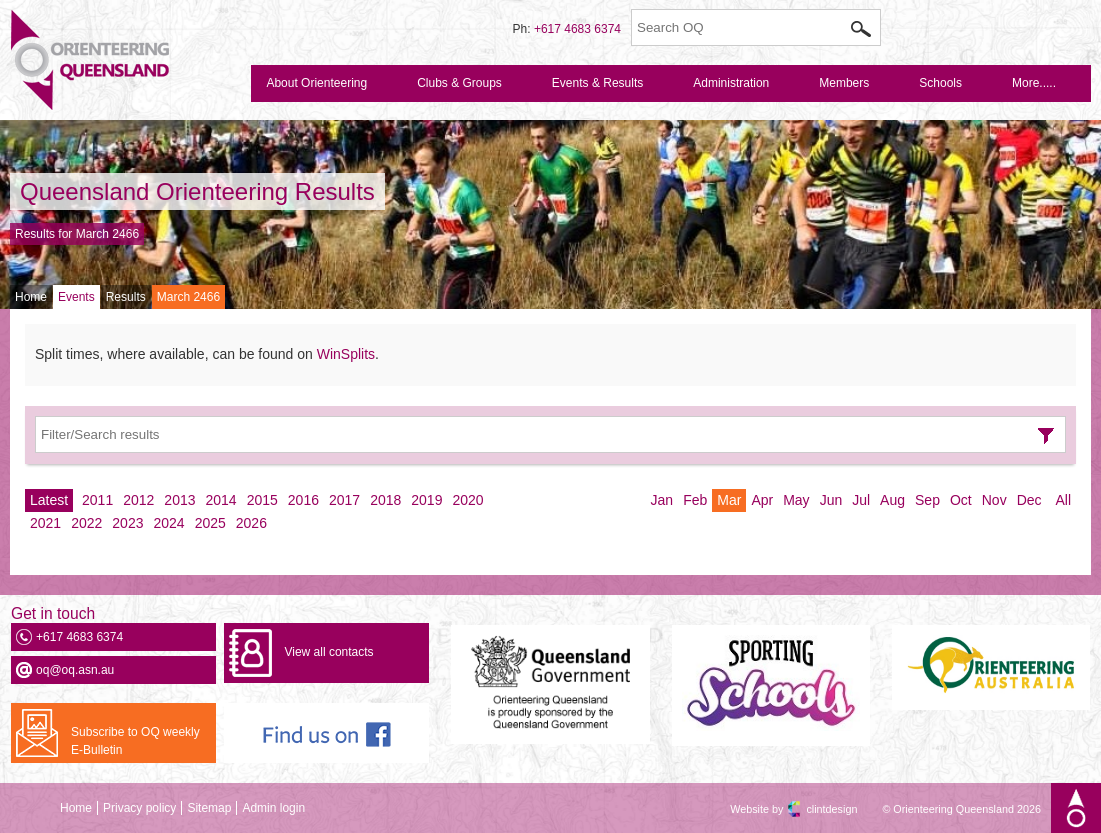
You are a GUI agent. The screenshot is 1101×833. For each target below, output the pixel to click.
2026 (251, 523)
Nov (994, 500)
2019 (426, 500)
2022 (86, 523)
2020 (467, 500)
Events (76, 297)
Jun (831, 500)
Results (126, 297)
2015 (262, 500)
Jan (662, 500)
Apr (762, 500)
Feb (695, 500)
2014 (221, 500)
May (796, 500)
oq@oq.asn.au (75, 670)
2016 (303, 500)
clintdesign (814, 809)
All (1063, 500)
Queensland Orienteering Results (197, 191)
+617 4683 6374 (577, 29)
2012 (138, 500)
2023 (127, 523)
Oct (961, 500)
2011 (97, 500)
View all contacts (328, 652)
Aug (892, 500)
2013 (179, 500)
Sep (927, 500)
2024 (168, 523)
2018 (385, 500)
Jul (861, 500)
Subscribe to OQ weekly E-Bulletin (135, 741)
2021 (45, 523)
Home (31, 297)
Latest (49, 500)
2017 (344, 500)
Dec (1029, 500)
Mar (729, 500)
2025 (210, 523)
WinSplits (346, 354)
